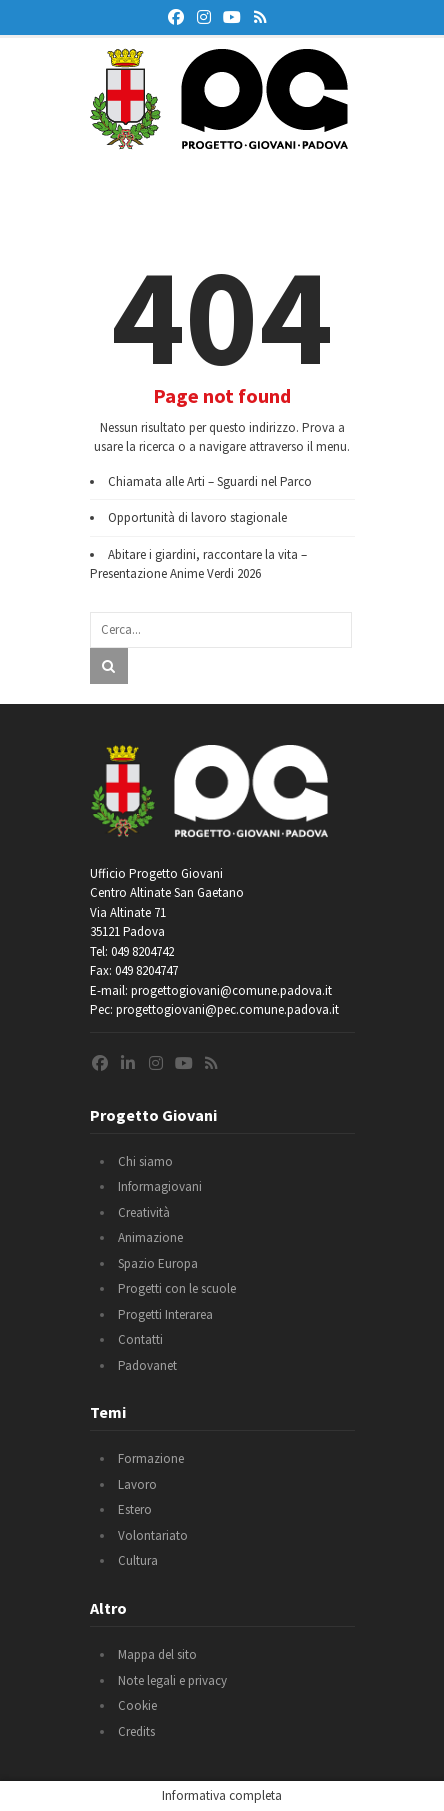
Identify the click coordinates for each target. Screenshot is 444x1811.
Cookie (137, 1705)
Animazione (150, 1237)
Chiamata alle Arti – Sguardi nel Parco (210, 481)
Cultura (138, 1560)
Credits (136, 1731)
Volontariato (153, 1535)
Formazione (151, 1458)
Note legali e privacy (172, 1680)
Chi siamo (145, 1161)
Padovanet (147, 1365)
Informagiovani (160, 1186)
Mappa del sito (157, 1654)
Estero (135, 1509)
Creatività (144, 1212)
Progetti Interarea (165, 1314)
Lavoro (137, 1484)
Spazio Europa (158, 1263)
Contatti (140, 1339)
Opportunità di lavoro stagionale (197, 517)
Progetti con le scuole (177, 1288)
